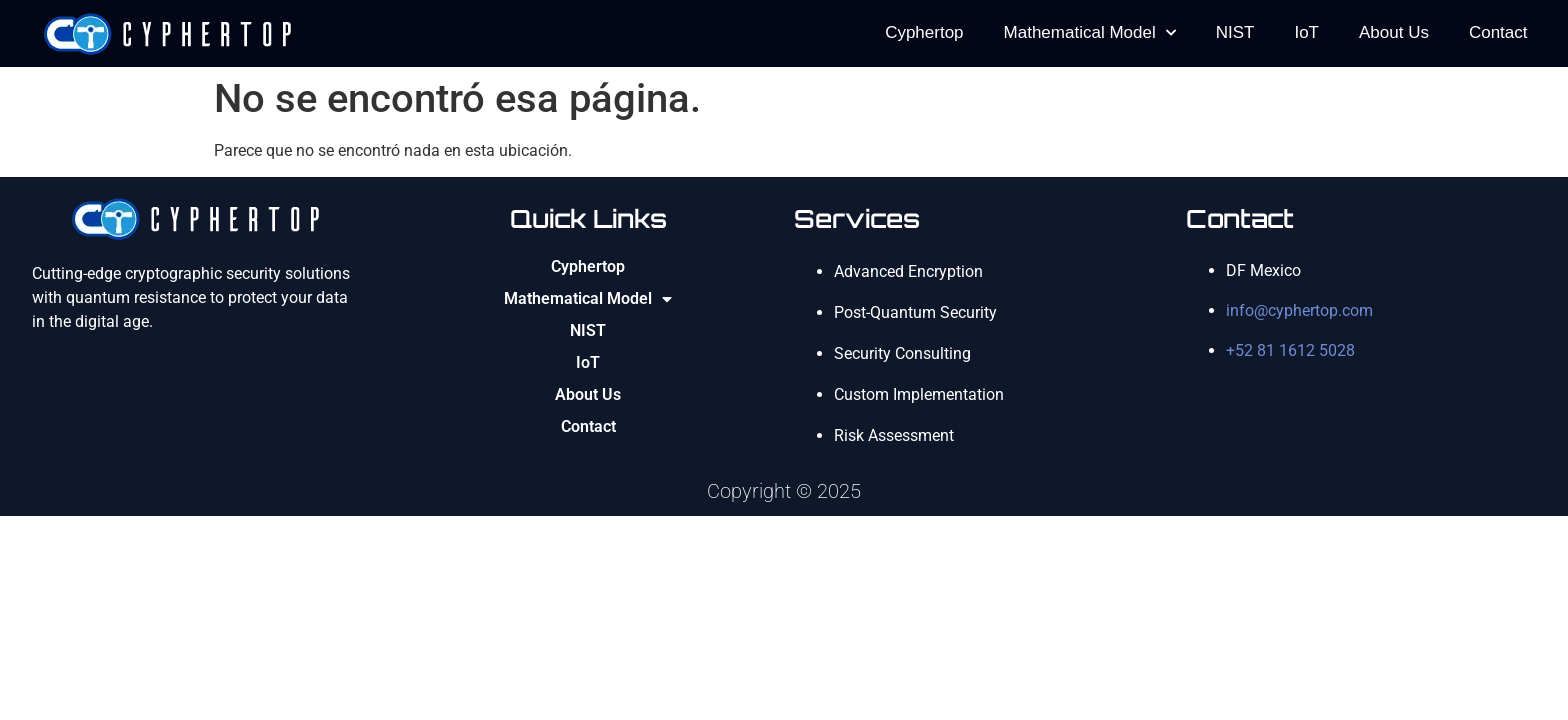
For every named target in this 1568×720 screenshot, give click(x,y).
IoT (1306, 32)
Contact (1498, 32)
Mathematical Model (1090, 33)
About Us (1394, 32)
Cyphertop (924, 32)
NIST (1235, 32)
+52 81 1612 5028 (1290, 350)
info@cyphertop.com (1299, 310)
